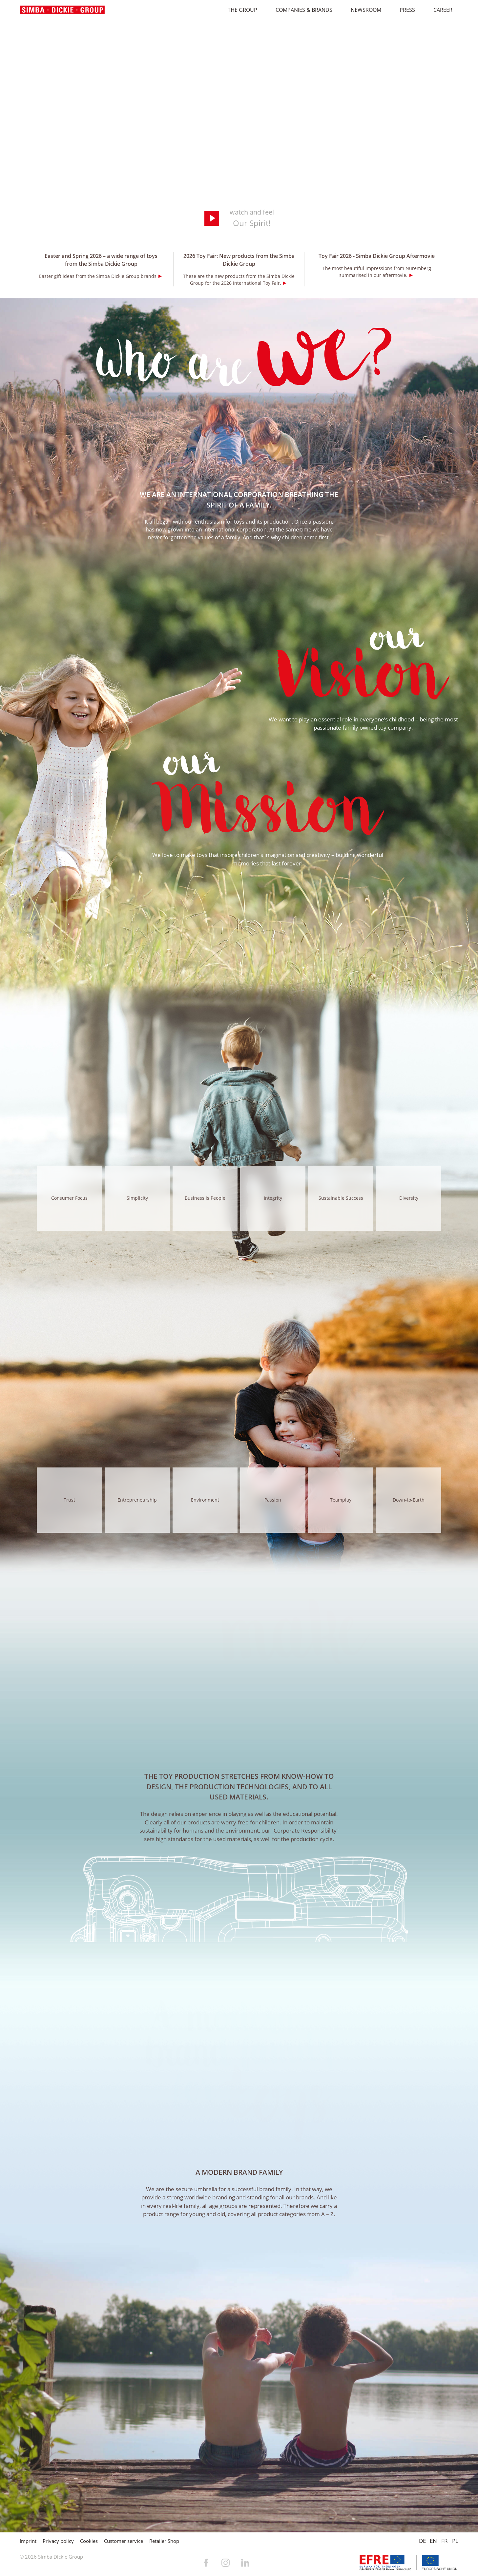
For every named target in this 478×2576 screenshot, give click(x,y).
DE (422, 2541)
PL (455, 2541)
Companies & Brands (300, 9)
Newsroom (362, 9)
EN (433, 2541)
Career (439, 9)
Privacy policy (58, 2541)
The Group (239, 9)
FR (444, 2541)
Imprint (28, 2541)
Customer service (123, 2541)
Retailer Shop (164, 2541)
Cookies (89, 2541)
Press (404, 9)
